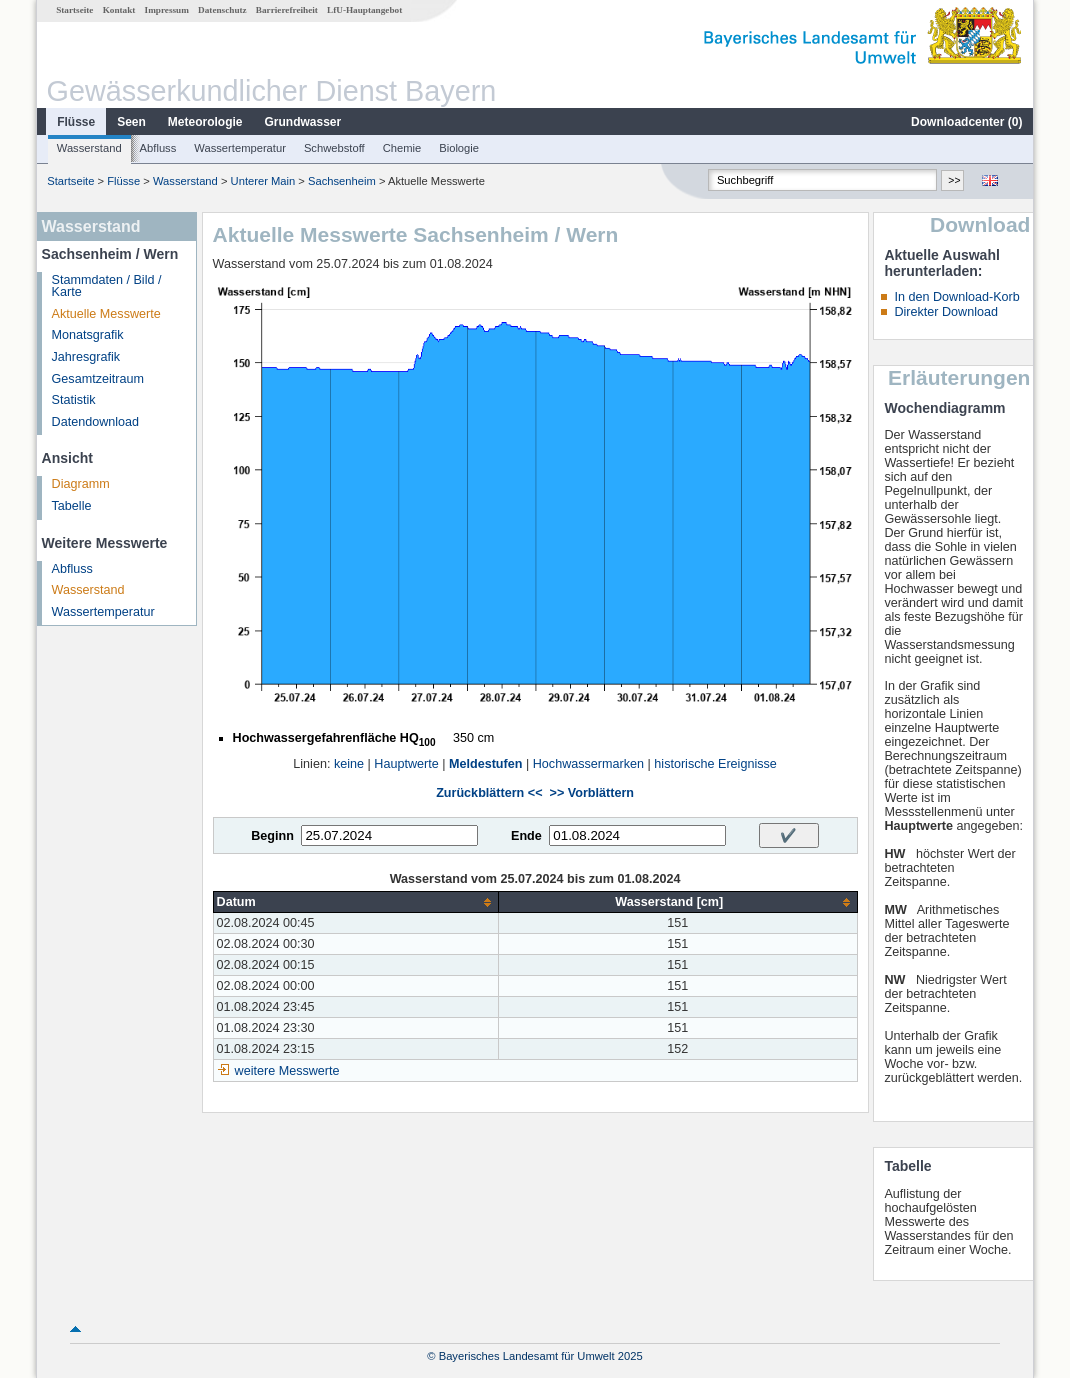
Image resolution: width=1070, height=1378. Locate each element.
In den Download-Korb (956, 297)
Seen (131, 122)
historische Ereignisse (715, 764)
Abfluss (158, 148)
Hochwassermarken (588, 764)
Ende (526, 836)
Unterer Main (263, 181)
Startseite (74, 10)
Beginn (272, 836)
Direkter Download (946, 312)
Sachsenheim (342, 181)
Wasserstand (89, 148)
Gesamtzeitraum (98, 379)
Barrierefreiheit (287, 10)
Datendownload (96, 422)
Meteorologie (205, 122)
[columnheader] (355, 902)
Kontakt (119, 10)
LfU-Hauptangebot (364, 10)
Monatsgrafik (88, 335)
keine (349, 764)
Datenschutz (222, 10)
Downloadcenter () (966, 122)
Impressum (167, 10)
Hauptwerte (406, 764)
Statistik (74, 400)
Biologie (459, 148)
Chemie (402, 148)
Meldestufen (485, 764)
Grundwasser (303, 122)
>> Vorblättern (592, 793)
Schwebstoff (334, 148)
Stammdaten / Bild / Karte (107, 286)
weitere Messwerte (287, 1071)
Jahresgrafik (86, 357)
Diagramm (81, 484)
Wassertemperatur (240, 148)
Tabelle (72, 506)
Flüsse (76, 122)
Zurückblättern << (489, 793)
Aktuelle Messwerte (106, 314)
